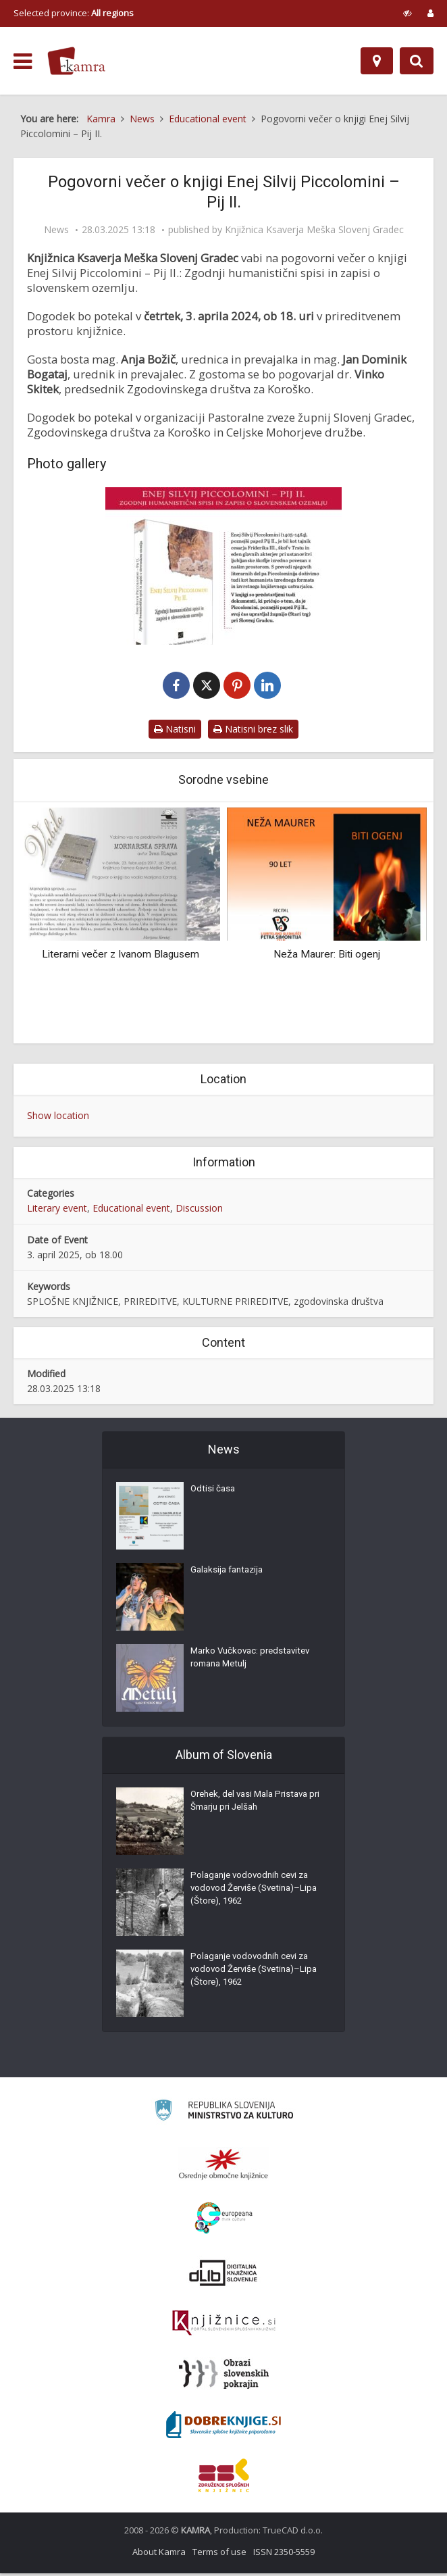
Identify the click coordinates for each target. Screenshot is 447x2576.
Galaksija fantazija (229, 1575)
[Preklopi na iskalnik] (416, 60)
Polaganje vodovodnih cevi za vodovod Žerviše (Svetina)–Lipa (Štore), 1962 (253, 1895)
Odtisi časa (213, 1494)
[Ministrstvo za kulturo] (224, 2114)
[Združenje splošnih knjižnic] (224, 2478)
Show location (58, 1118)
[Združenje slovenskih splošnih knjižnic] (224, 2325)
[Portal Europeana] (223, 2221)
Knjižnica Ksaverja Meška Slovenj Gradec (314, 230)
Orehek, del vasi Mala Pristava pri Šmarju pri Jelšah (253, 1807)
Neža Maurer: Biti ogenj (326, 957)
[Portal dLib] (223, 2275)
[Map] (377, 60)
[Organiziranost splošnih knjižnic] (223, 2166)
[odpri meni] (23, 61)
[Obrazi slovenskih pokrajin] (223, 2377)
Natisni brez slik (253, 731)
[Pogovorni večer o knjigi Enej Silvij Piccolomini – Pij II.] (223, 566)
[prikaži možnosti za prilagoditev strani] (407, 13)
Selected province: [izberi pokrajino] (74, 13)
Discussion (199, 1210)
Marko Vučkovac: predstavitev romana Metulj (254, 1664)
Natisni (175, 731)
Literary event (57, 1210)
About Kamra (159, 2554)
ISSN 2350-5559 (284, 2554)
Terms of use (219, 2554)
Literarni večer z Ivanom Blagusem (120, 957)
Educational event (131, 1210)
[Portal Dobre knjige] (223, 2427)
